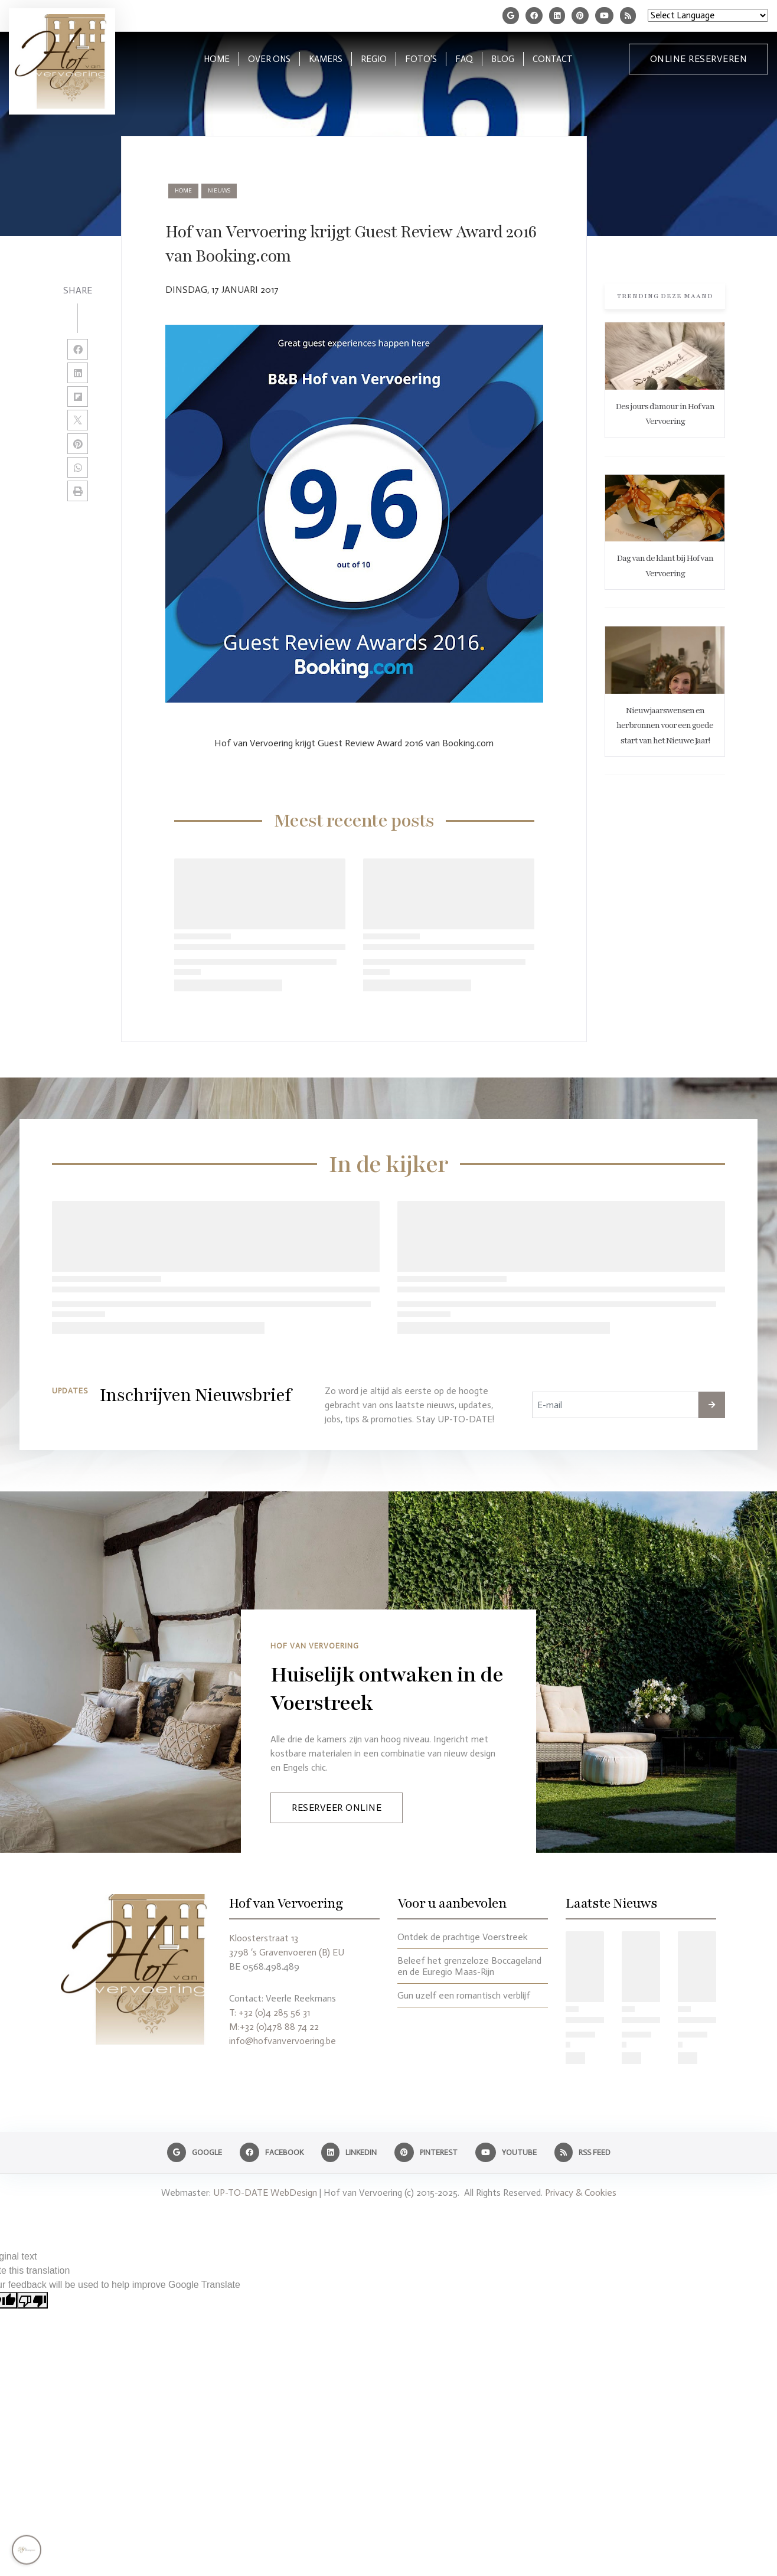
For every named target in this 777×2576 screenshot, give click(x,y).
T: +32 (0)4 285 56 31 (269, 2012)
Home (183, 190)
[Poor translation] (32, 2300)
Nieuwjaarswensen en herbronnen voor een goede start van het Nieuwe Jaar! (664, 725)
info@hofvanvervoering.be (282, 2040)
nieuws (219, 190)
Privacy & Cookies (580, 2192)
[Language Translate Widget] (708, 15)
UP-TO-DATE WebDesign (265, 2192)
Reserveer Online (336, 1807)
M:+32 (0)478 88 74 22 (274, 2026)
